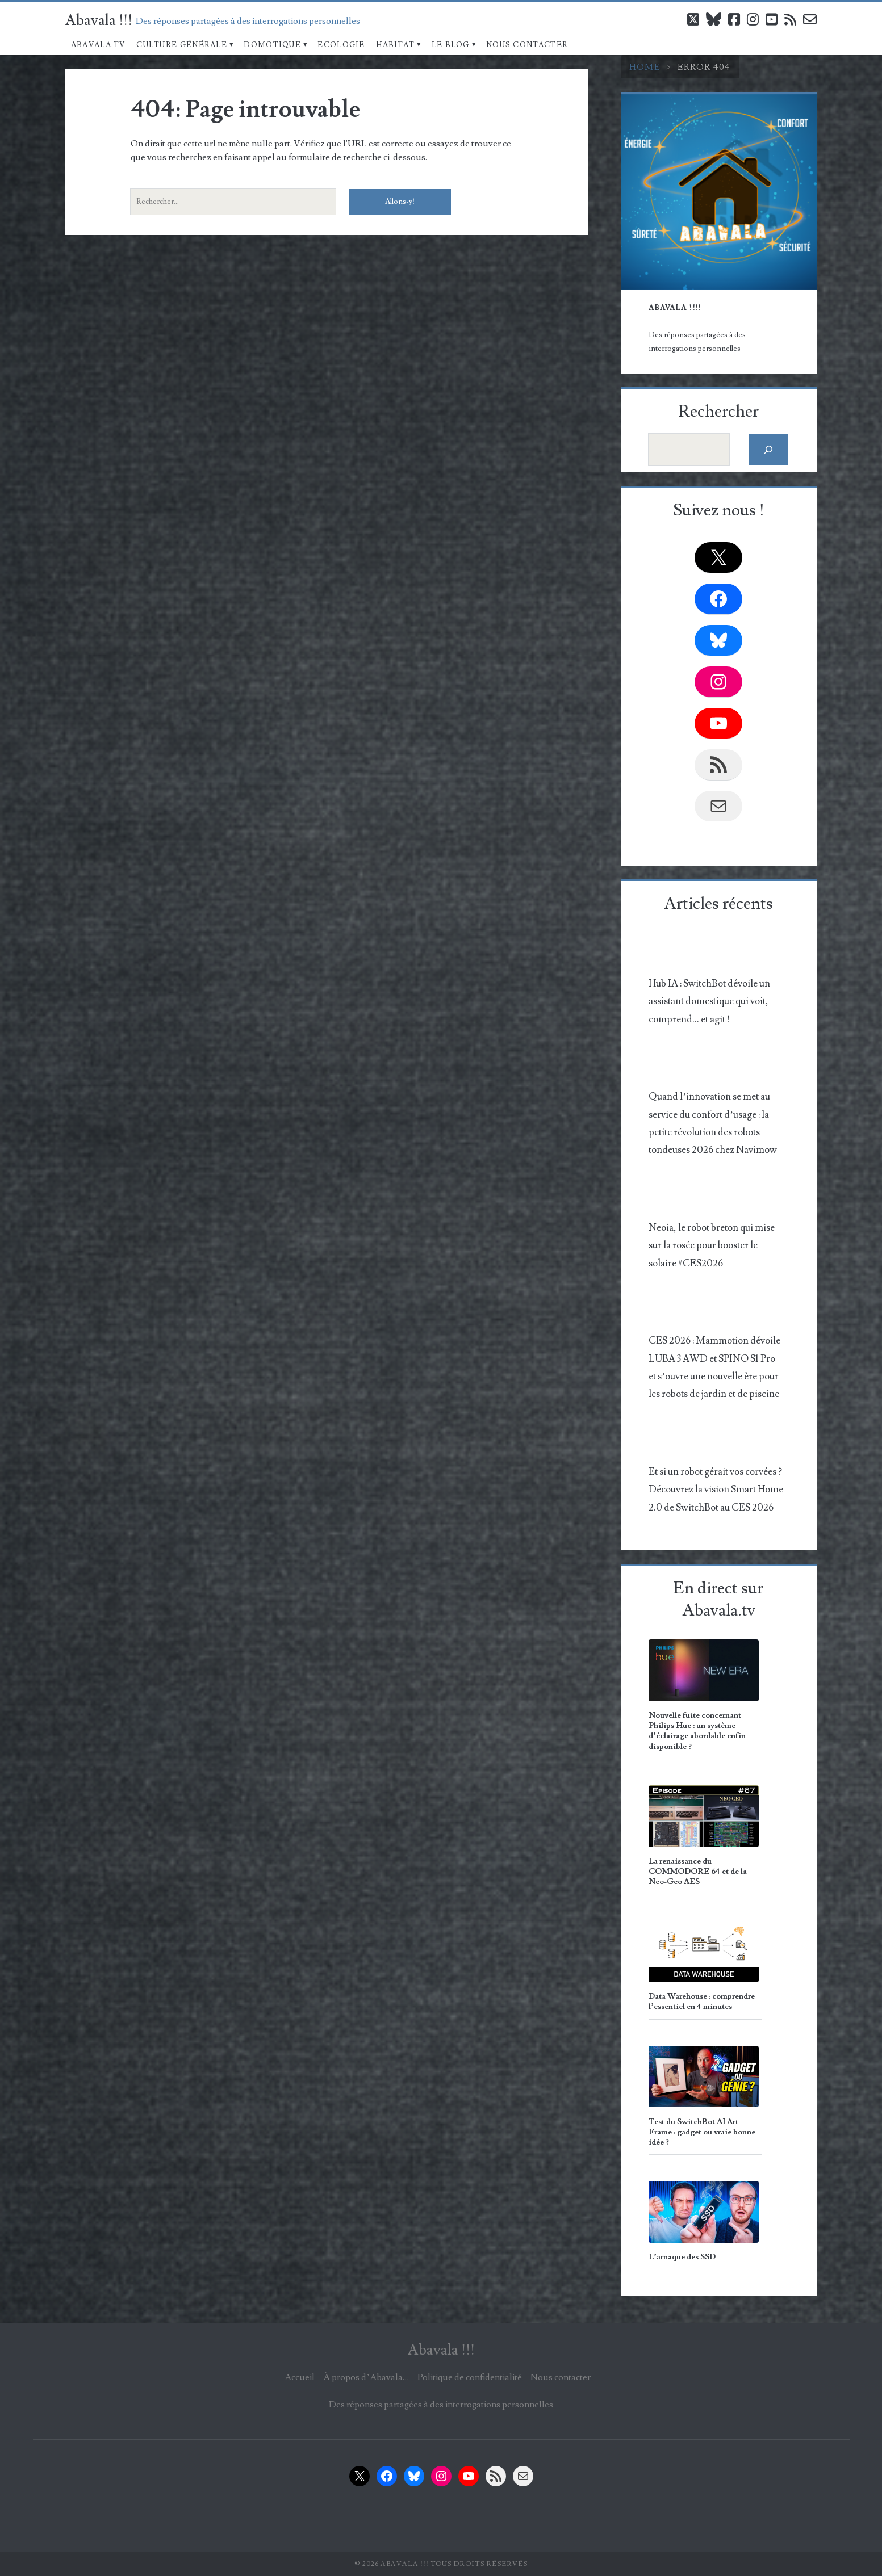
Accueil (300, 2377)
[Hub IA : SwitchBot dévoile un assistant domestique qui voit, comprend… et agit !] (716, 956)
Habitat (395, 44)
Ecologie (341, 44)
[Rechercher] (769, 449)
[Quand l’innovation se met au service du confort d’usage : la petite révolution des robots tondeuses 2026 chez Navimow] (716, 1070)
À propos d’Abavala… (365, 2377)
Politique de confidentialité (469, 2377)
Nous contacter (527, 44)
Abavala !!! (98, 20)
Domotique (272, 44)
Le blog (451, 44)
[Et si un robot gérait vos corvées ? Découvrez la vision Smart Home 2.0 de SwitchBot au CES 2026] (716, 1444)
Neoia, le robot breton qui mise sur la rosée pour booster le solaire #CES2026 (712, 1246)
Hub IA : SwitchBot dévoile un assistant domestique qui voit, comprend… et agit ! (709, 1001)
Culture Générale (181, 44)
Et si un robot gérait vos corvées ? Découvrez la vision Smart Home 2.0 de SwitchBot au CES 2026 (716, 1490)
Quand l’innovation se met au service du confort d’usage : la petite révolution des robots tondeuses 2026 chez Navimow (713, 1123)
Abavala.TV (98, 44)
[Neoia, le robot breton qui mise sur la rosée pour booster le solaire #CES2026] (716, 1200)
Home (645, 67)
